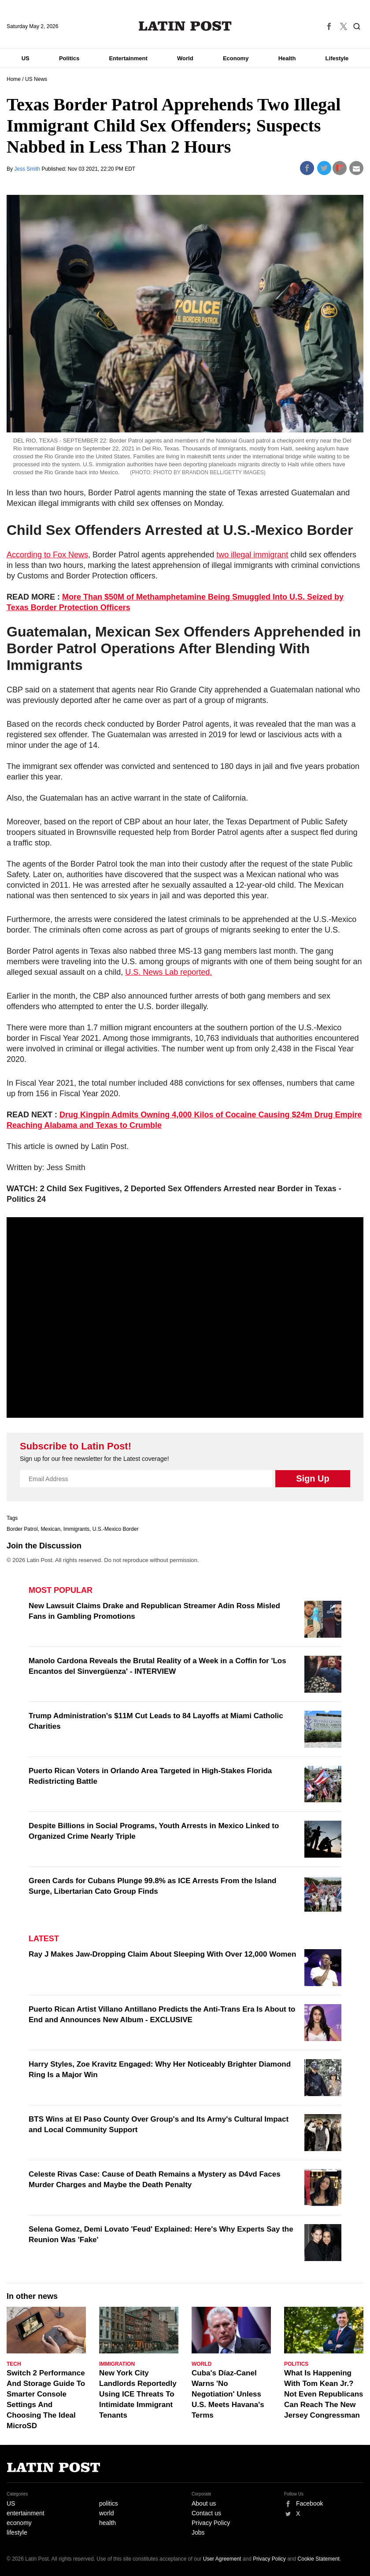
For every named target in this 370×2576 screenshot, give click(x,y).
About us (204, 2503)
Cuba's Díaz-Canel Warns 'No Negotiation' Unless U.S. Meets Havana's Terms (228, 2394)
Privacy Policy (211, 2522)
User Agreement (222, 2559)
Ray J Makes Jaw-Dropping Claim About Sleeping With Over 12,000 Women (162, 1954)
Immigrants (76, 1529)
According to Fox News (47, 554)
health (107, 2522)
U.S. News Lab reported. (168, 972)
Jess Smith (27, 169)
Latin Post (185, 26)
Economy (236, 58)
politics (108, 2503)
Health (287, 58)
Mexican (50, 1529)
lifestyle (17, 2532)
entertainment (25, 2513)
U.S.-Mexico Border (115, 1529)
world (106, 2513)
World (185, 58)
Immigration (117, 2364)
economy (19, 2522)
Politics (69, 58)
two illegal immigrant (252, 554)
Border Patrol (22, 1529)
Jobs (198, 2532)
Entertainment (128, 58)
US (26, 58)
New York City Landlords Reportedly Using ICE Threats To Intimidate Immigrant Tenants (138, 2394)
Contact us (206, 2513)
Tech (14, 2364)
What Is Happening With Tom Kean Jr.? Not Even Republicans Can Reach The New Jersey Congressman (323, 2394)
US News (36, 79)
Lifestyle (337, 58)
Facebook (309, 2503)
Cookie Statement (319, 2559)
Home (14, 79)
